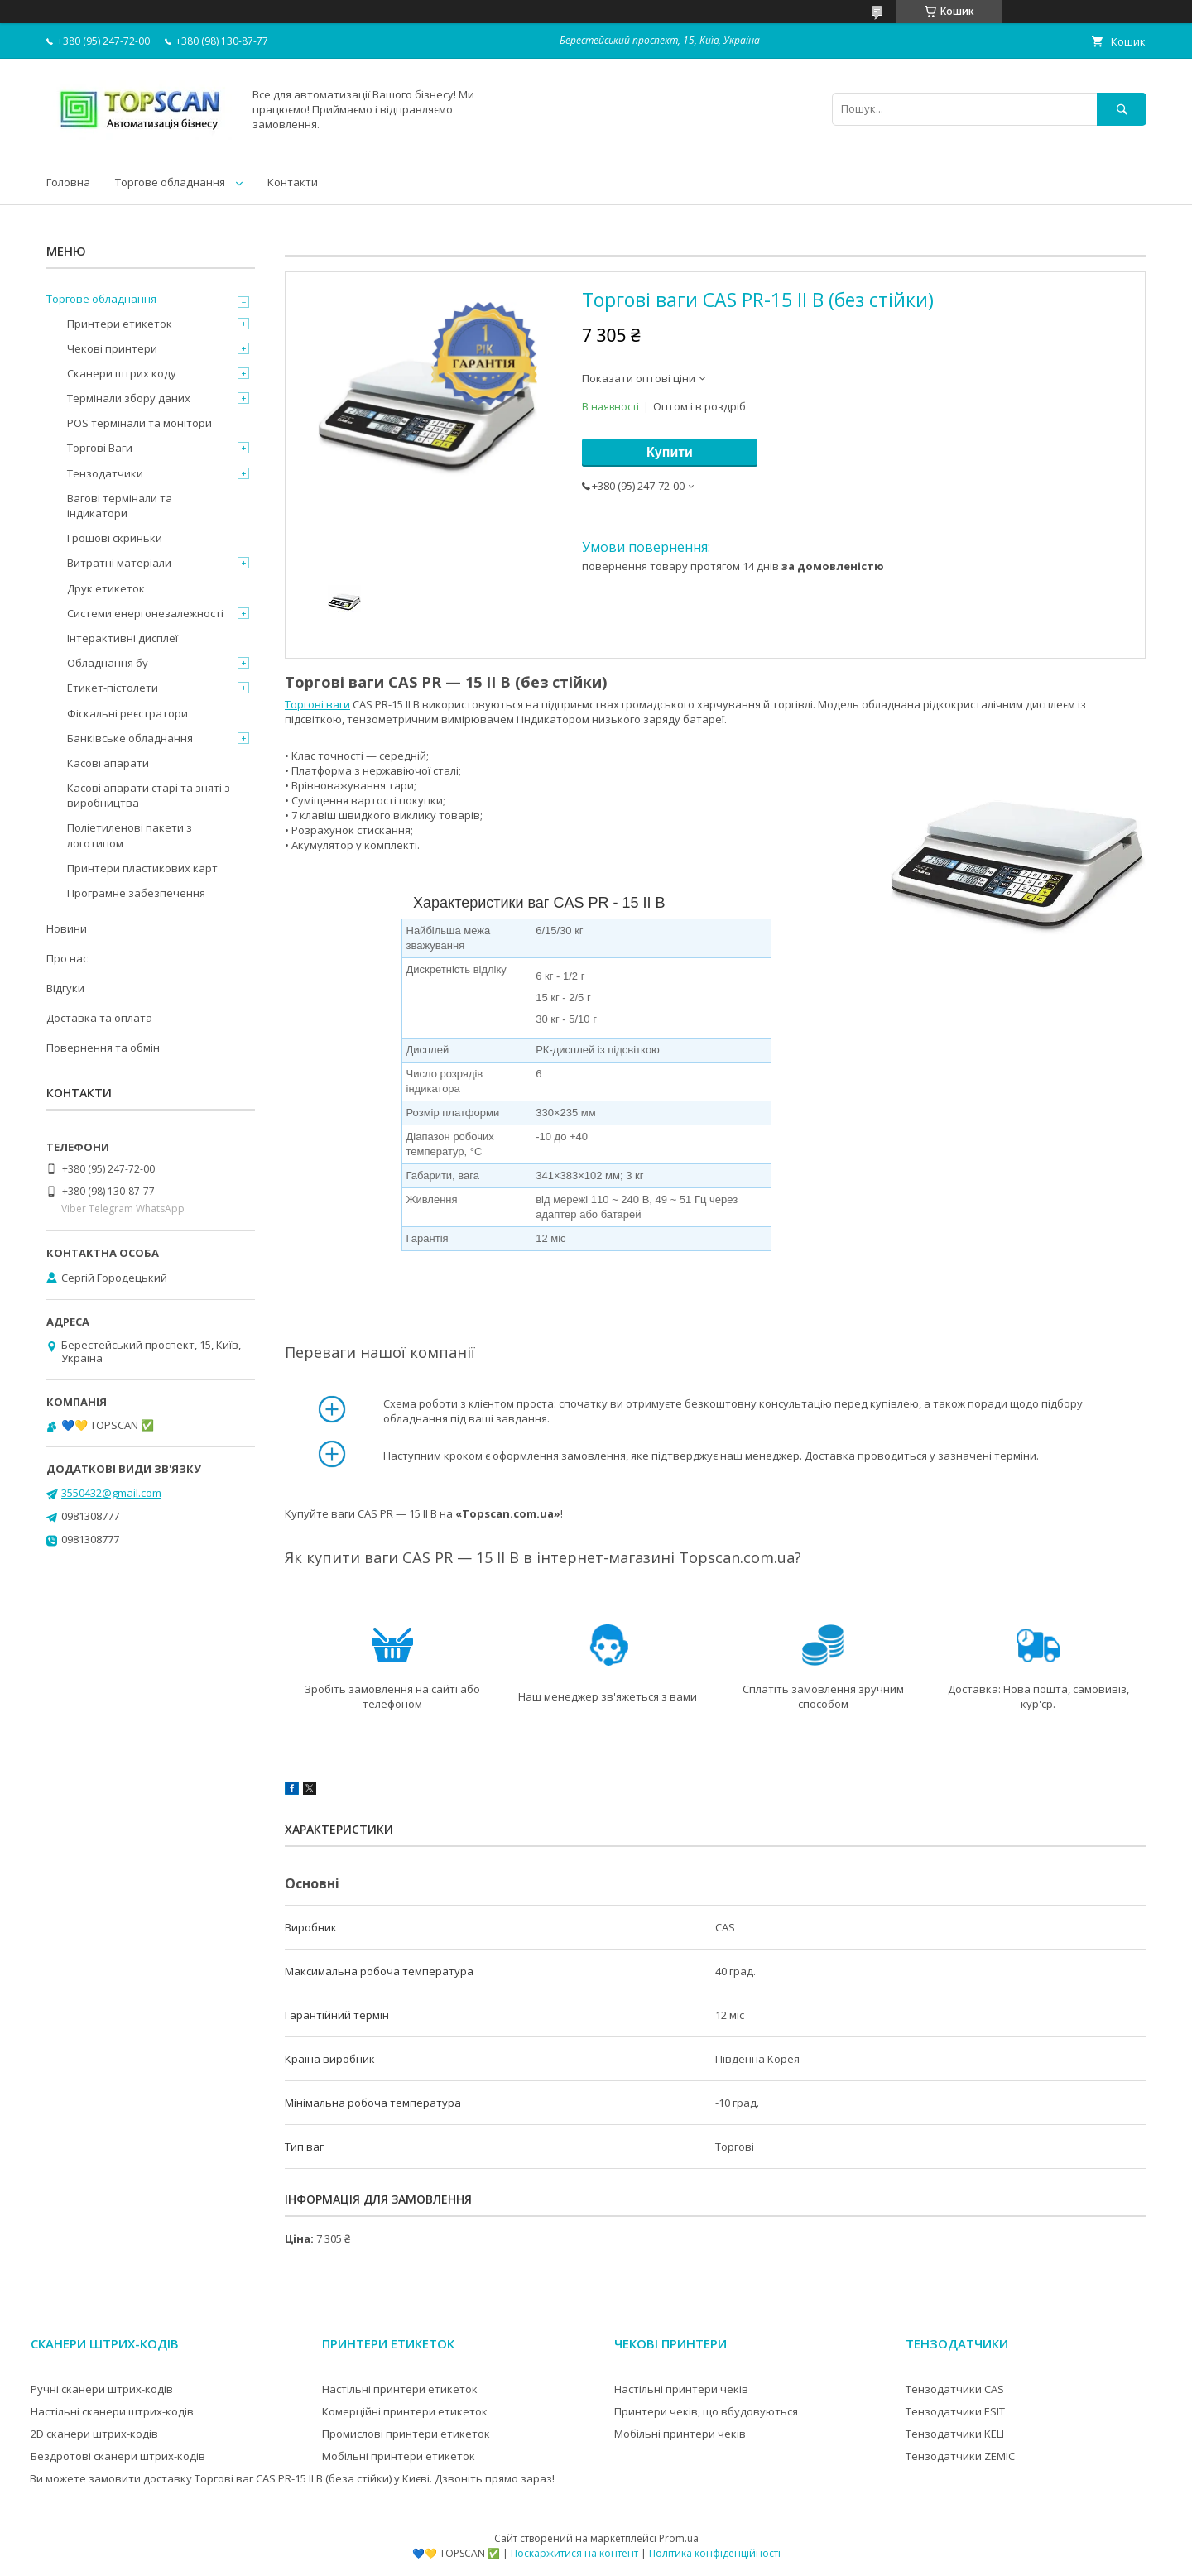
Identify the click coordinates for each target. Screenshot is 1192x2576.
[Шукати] (1121, 109)
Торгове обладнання (170, 182)
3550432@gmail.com (111, 1492)
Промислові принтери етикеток (406, 2433)
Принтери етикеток (119, 323)
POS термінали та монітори (139, 422)
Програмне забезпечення (136, 892)
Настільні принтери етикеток (400, 2389)
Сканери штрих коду (121, 373)
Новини (66, 928)
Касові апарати (108, 763)
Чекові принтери (112, 348)
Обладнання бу (107, 662)
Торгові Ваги (99, 447)
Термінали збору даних (128, 398)
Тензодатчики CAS (955, 2389)
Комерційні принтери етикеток (405, 2411)
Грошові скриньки (114, 537)
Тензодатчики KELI (955, 2433)
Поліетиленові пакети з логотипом (129, 835)
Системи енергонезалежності (145, 613)
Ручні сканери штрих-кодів (102, 2389)
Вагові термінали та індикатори (119, 505)
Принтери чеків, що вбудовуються (706, 2411)
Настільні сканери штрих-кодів (112, 2411)
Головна (68, 182)
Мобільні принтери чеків (680, 2433)
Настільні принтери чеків (681, 2389)
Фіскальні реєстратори (127, 713)
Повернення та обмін (103, 1047)
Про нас (67, 958)
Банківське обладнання (130, 738)
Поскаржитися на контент (574, 2553)
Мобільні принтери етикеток (398, 2456)
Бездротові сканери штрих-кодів (118, 2456)
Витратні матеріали (119, 562)
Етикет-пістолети (112, 687)
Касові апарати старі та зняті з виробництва (148, 795)
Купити (669, 452)
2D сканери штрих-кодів (94, 2433)
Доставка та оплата (99, 1017)
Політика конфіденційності (715, 2553)
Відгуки (65, 988)
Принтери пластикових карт (142, 868)
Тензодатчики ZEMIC (960, 2456)
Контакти (292, 182)
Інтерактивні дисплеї (122, 638)
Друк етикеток (106, 588)
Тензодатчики (105, 473)
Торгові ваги (317, 704)
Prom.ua (679, 2538)
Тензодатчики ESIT (955, 2411)
